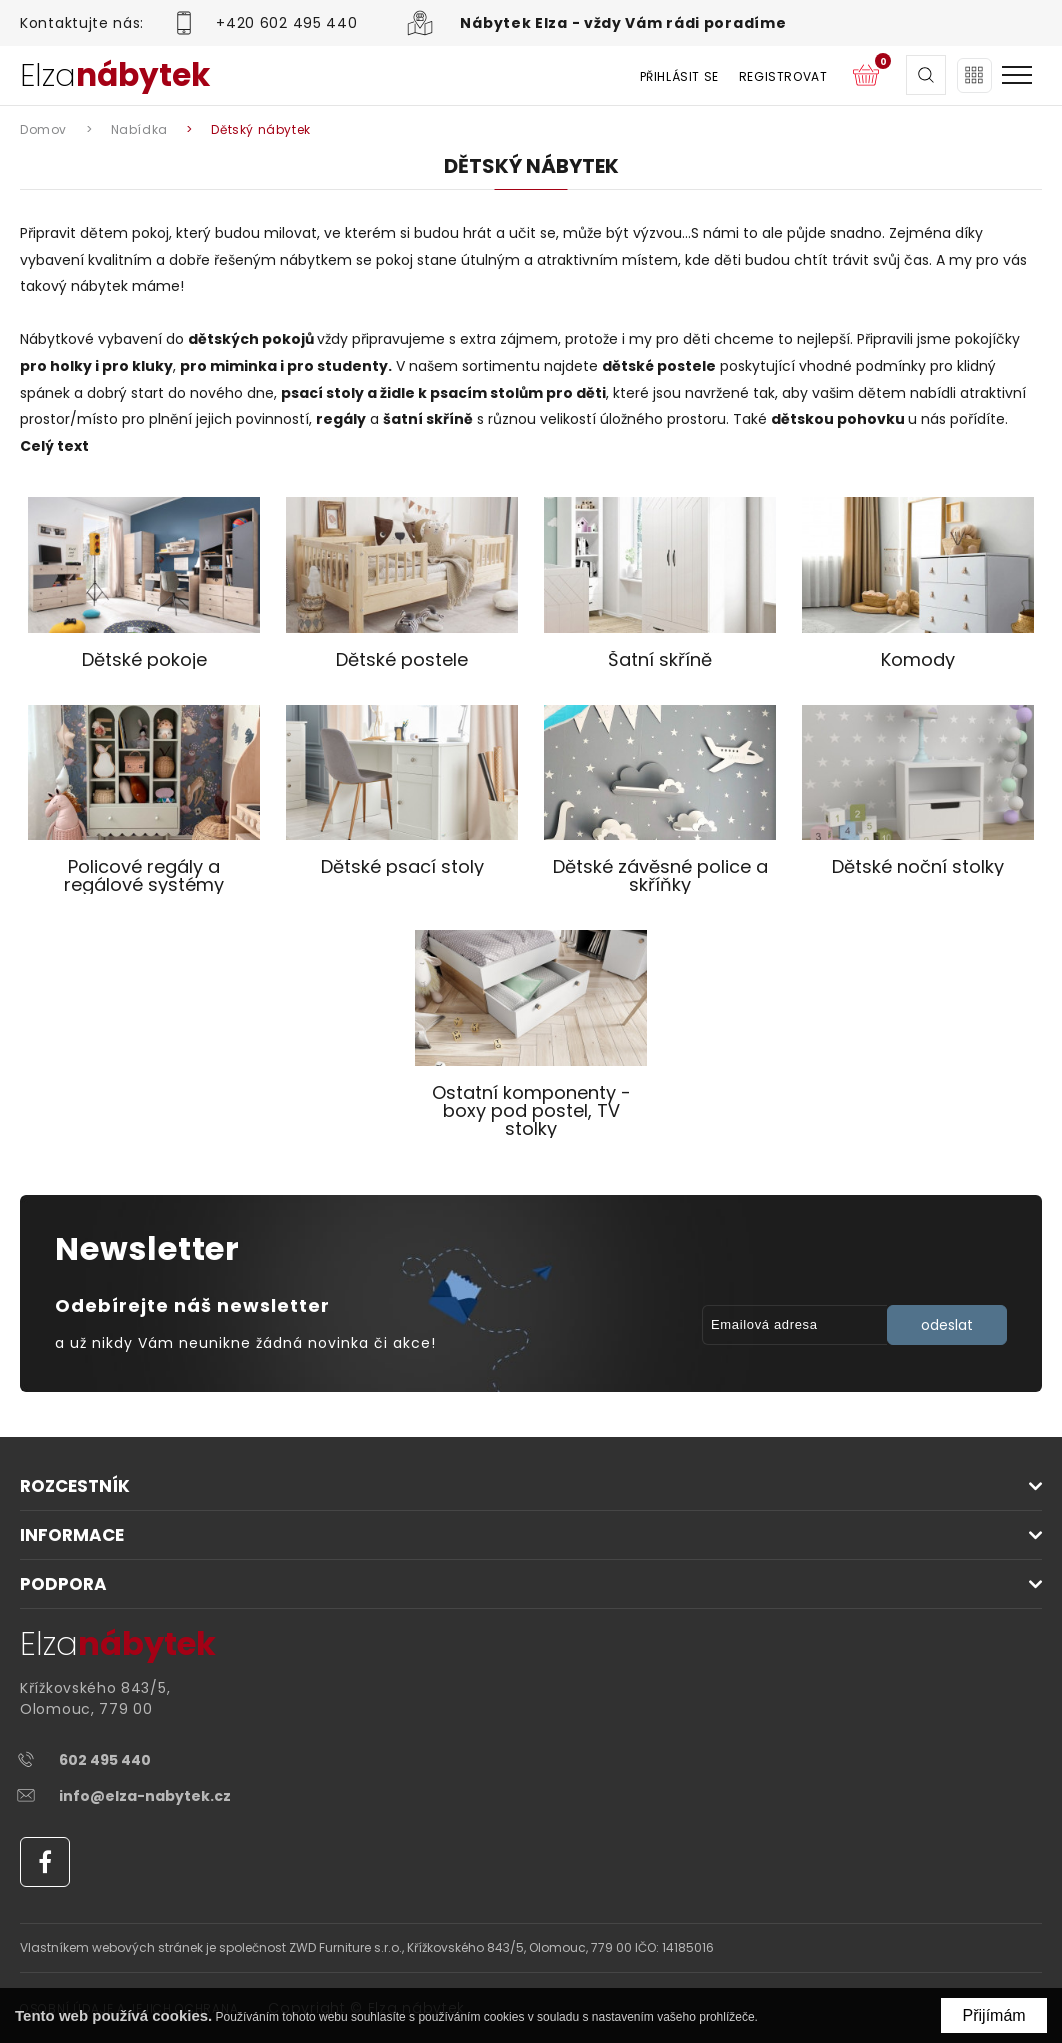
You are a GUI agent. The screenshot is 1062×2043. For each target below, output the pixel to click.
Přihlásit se (677, 76)
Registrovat (781, 76)
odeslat (947, 1325)
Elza (115, 75)
